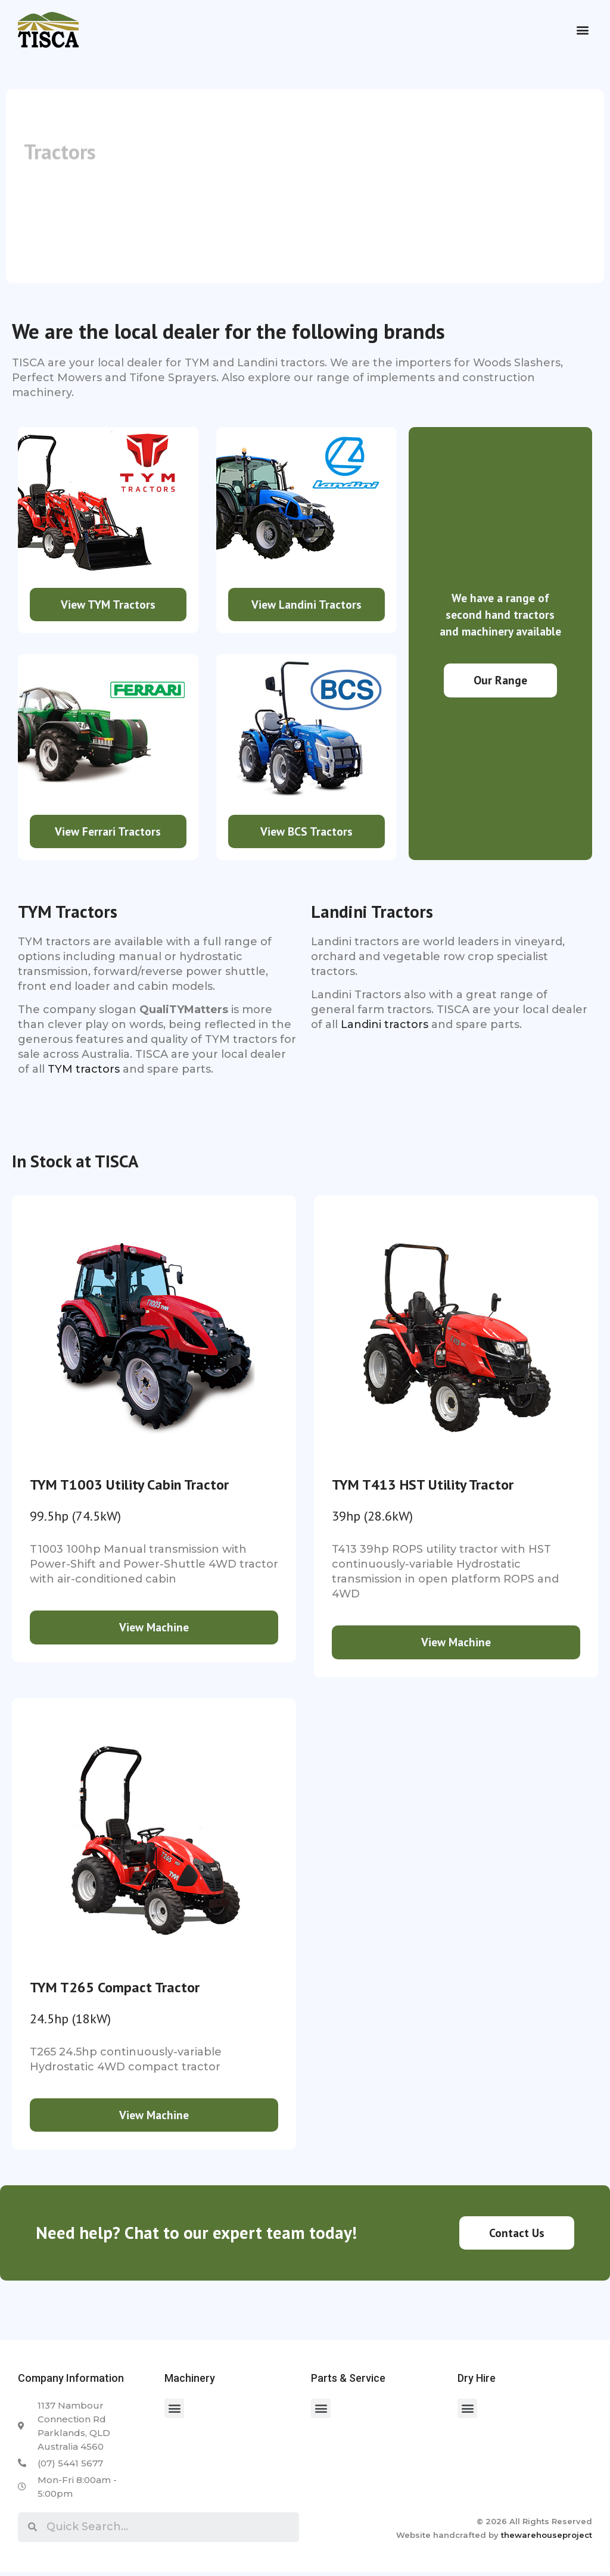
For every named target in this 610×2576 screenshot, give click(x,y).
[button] (582, 30)
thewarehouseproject (546, 2538)
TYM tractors (84, 1071)
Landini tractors (384, 1026)
